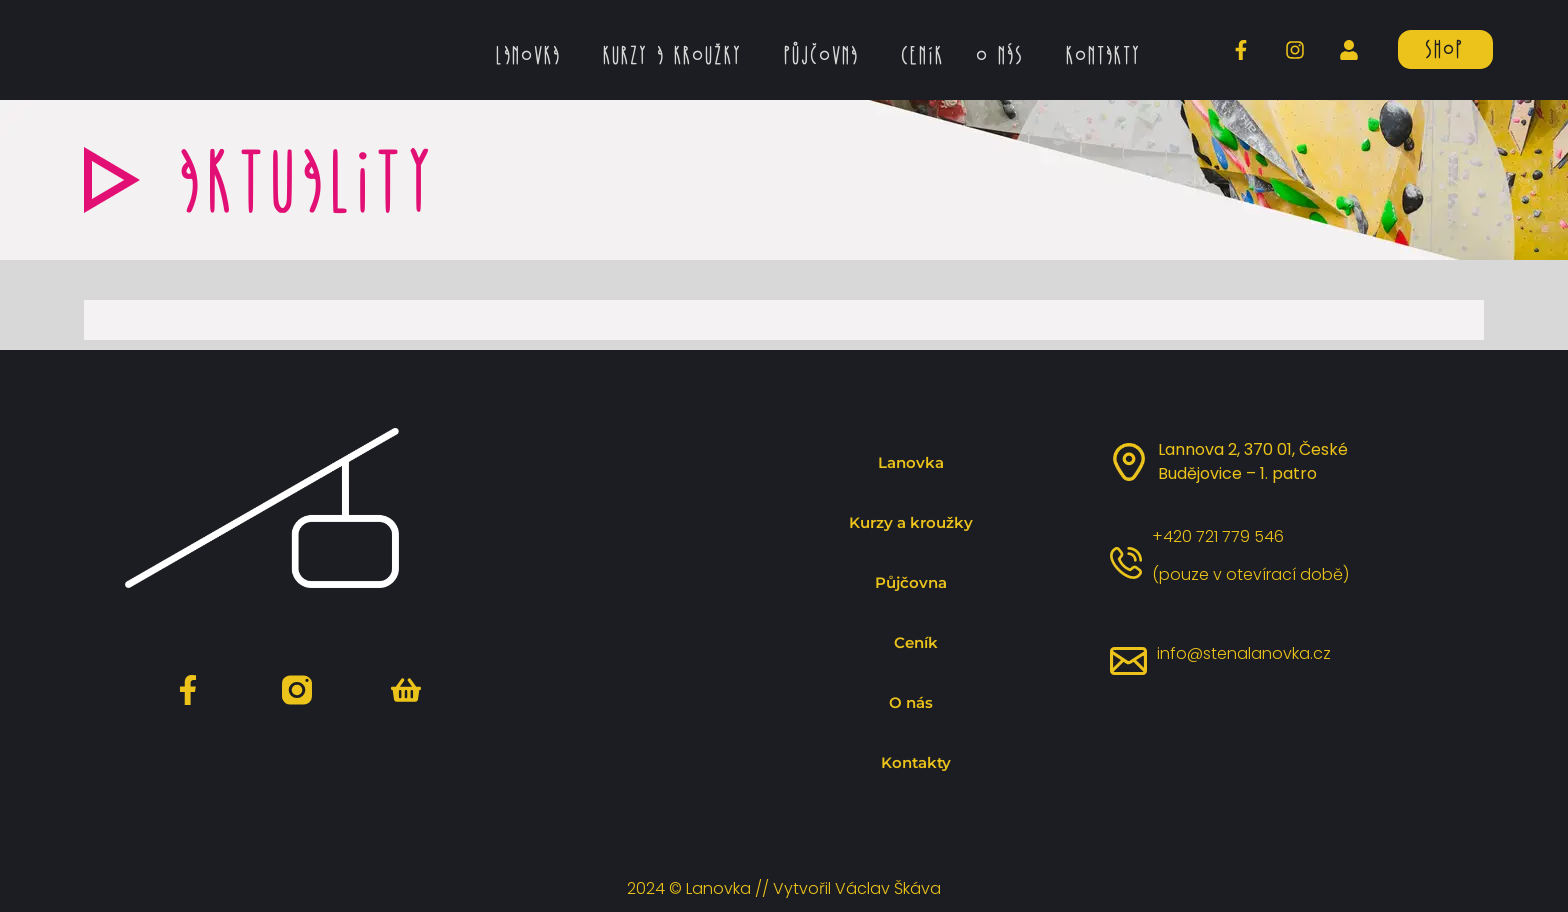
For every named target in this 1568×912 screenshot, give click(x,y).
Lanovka (532, 55)
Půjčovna (825, 55)
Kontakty (1102, 55)
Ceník (921, 55)
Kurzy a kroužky (676, 55)
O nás (1004, 55)
